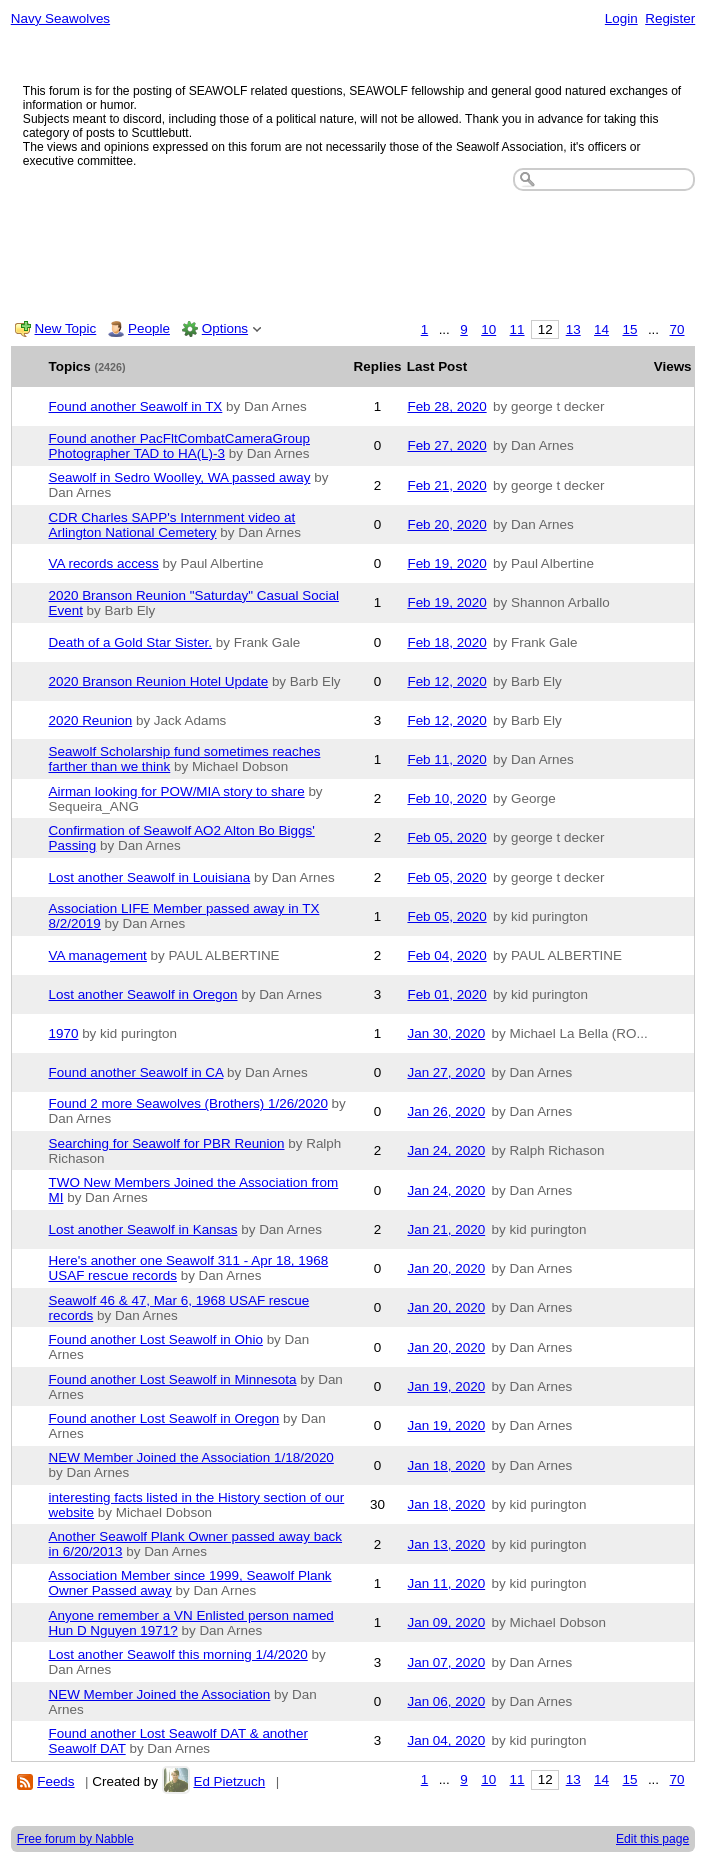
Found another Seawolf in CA (136, 1072)
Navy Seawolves (60, 18)
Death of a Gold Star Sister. (131, 642)
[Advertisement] (353, 251)
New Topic (66, 328)
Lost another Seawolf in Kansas (143, 1229)
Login (621, 18)
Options (225, 328)
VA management (98, 955)
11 (517, 329)
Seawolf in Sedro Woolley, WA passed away (180, 477)
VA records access (104, 563)
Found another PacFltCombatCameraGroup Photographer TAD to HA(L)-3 (179, 446)
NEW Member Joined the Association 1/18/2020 (191, 1457)
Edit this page (652, 1839)
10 (488, 329)
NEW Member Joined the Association (160, 1694)
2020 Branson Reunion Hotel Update (159, 681)
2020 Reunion (91, 720)
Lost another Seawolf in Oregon (143, 994)
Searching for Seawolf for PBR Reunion (167, 1143)
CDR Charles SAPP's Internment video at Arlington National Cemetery (172, 525)
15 (629, 329)
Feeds (55, 1781)
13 (573, 329)
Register (670, 18)
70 (677, 329)
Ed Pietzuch (229, 1781)
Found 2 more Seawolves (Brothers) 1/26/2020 (188, 1103)
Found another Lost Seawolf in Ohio (156, 1339)
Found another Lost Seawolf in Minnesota (173, 1379)
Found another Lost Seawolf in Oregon (164, 1418)
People (149, 328)
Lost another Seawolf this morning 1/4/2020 (178, 1654)
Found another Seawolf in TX (136, 406)
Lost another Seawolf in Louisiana (150, 877)
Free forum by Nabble (75, 1839)
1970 (64, 1033)
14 (601, 329)
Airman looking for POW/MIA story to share (177, 791)
